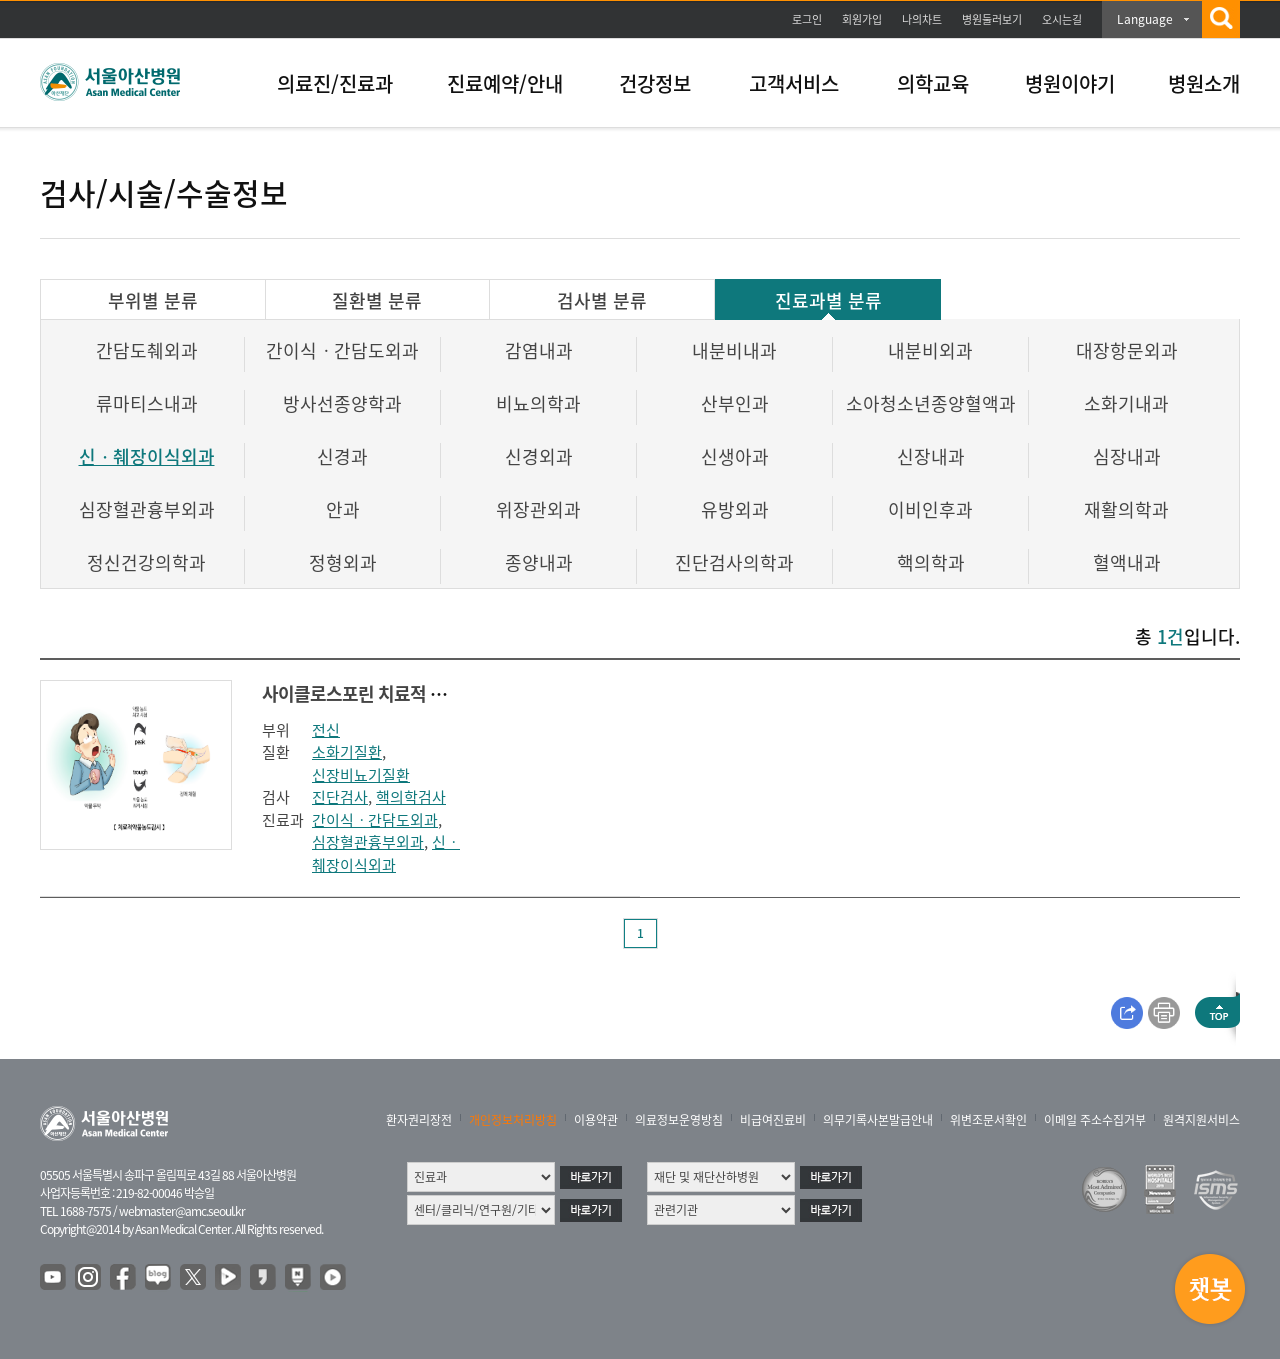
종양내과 (539, 562)
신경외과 (539, 456)
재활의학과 (1126, 509)
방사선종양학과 (342, 403)
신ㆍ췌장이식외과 (147, 456)
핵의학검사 (411, 797)
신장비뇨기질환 (361, 775)
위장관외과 (538, 509)
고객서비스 (794, 83)
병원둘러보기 (992, 19)
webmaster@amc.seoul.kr (182, 1211)
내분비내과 (734, 350)
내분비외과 (930, 350)
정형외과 (343, 562)
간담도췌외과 (147, 350)
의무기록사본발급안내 (878, 1120)
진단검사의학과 (734, 562)
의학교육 (933, 83)
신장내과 (931, 456)
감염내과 (539, 350)
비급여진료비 (773, 1120)
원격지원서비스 (1201, 1120)
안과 (343, 509)
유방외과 (735, 509)
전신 (326, 730)
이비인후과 (930, 509)
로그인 (807, 19)
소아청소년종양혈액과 (931, 403)
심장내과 (1127, 456)
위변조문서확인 (988, 1120)
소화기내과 (1126, 403)
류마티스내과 (147, 403)
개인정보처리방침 (513, 1120)
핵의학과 (931, 562)
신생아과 (735, 456)
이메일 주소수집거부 (1095, 1120)
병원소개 (1204, 83)
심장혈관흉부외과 (147, 509)
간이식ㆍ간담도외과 (342, 350)
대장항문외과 (1127, 350)
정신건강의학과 (146, 562)
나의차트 (922, 19)
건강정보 (655, 83)
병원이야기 (1070, 83)
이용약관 (596, 1120)
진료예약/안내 (505, 83)
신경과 (342, 456)
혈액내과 (1127, 562)
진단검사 (340, 797)
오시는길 (1062, 19)
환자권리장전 (419, 1120)
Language (1145, 19)
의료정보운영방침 (679, 1120)
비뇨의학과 (538, 403)
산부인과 (735, 403)
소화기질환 (347, 752)
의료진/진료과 (335, 83)
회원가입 (862, 19)
